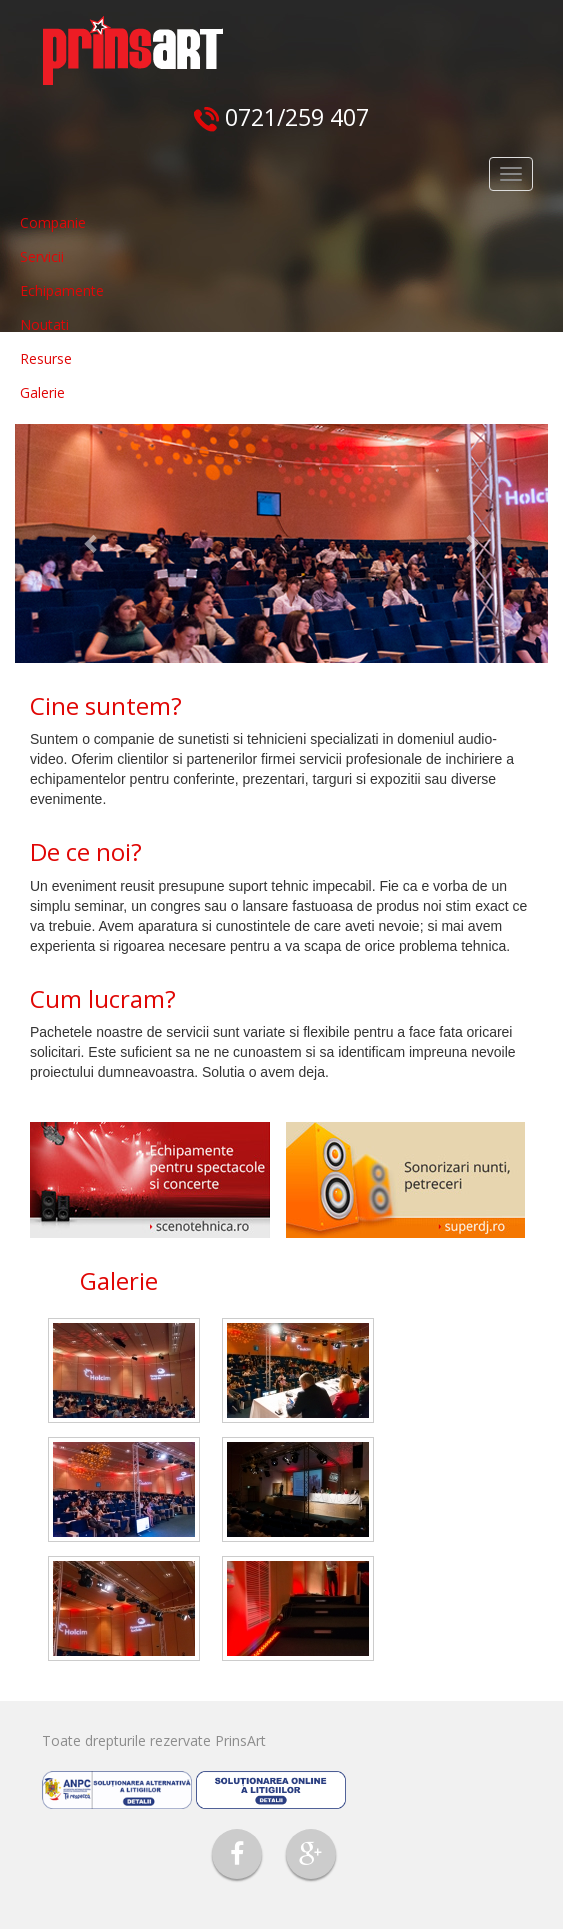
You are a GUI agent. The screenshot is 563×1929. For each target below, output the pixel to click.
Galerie (42, 392)
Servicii (42, 256)
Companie (53, 222)
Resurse (46, 358)
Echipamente (62, 290)
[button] (92, 543)
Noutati (44, 324)
